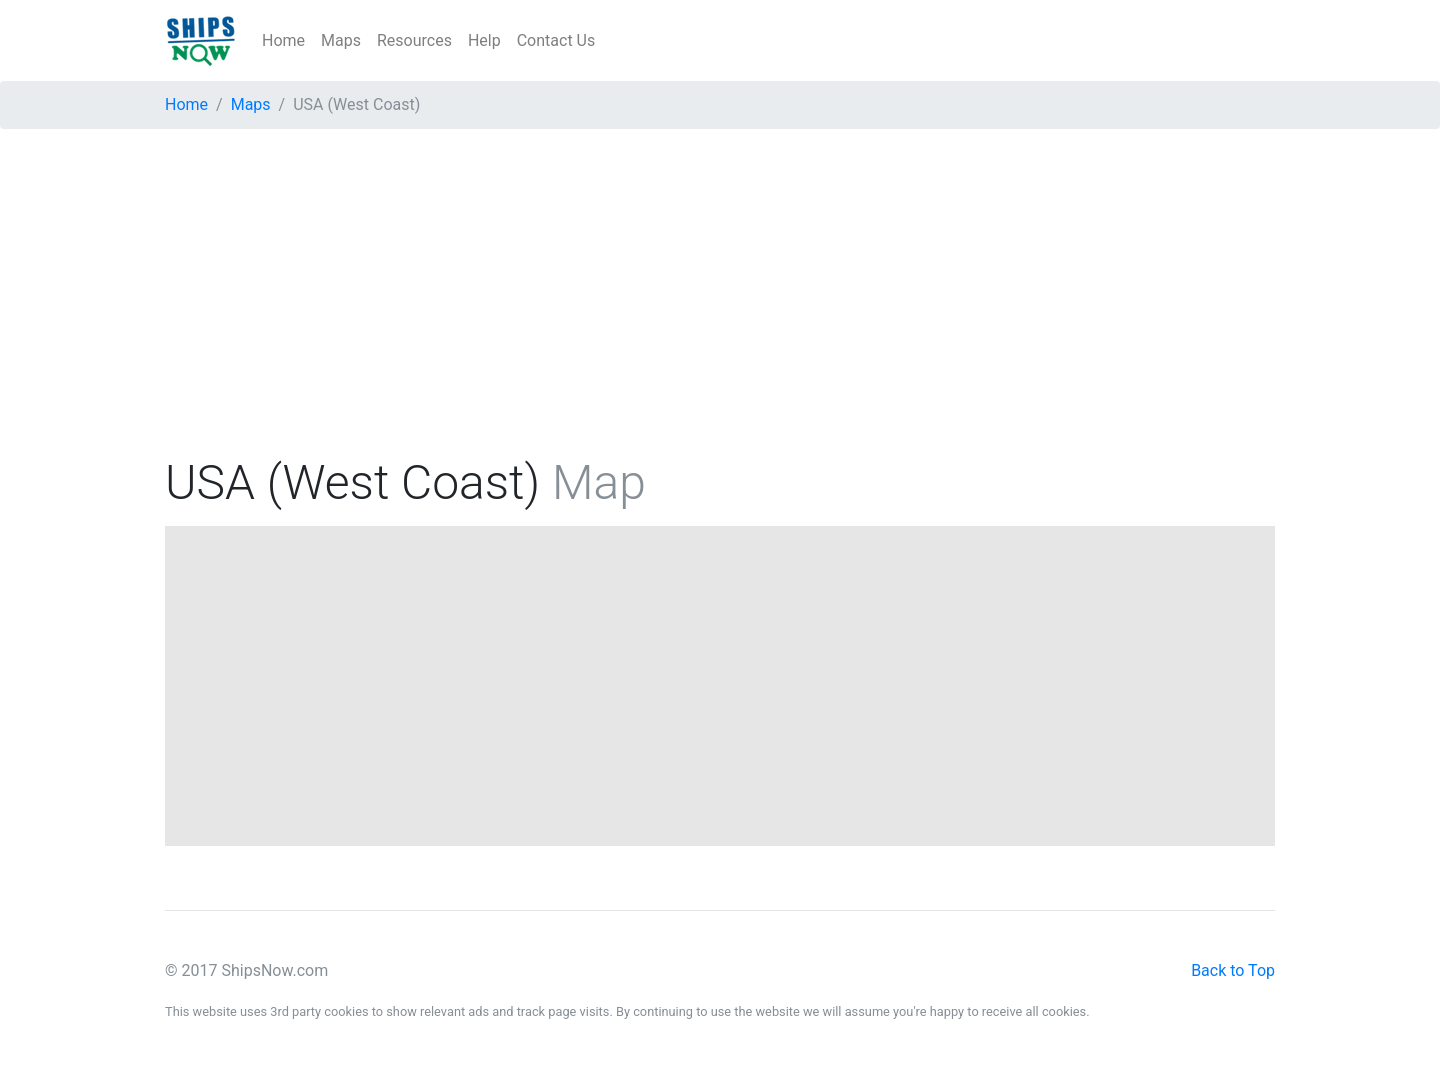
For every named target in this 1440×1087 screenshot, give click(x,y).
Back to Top (1233, 970)
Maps (341, 40)
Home (283, 40)
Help (484, 40)
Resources (414, 40)
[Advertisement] (720, 301)
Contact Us (556, 40)
